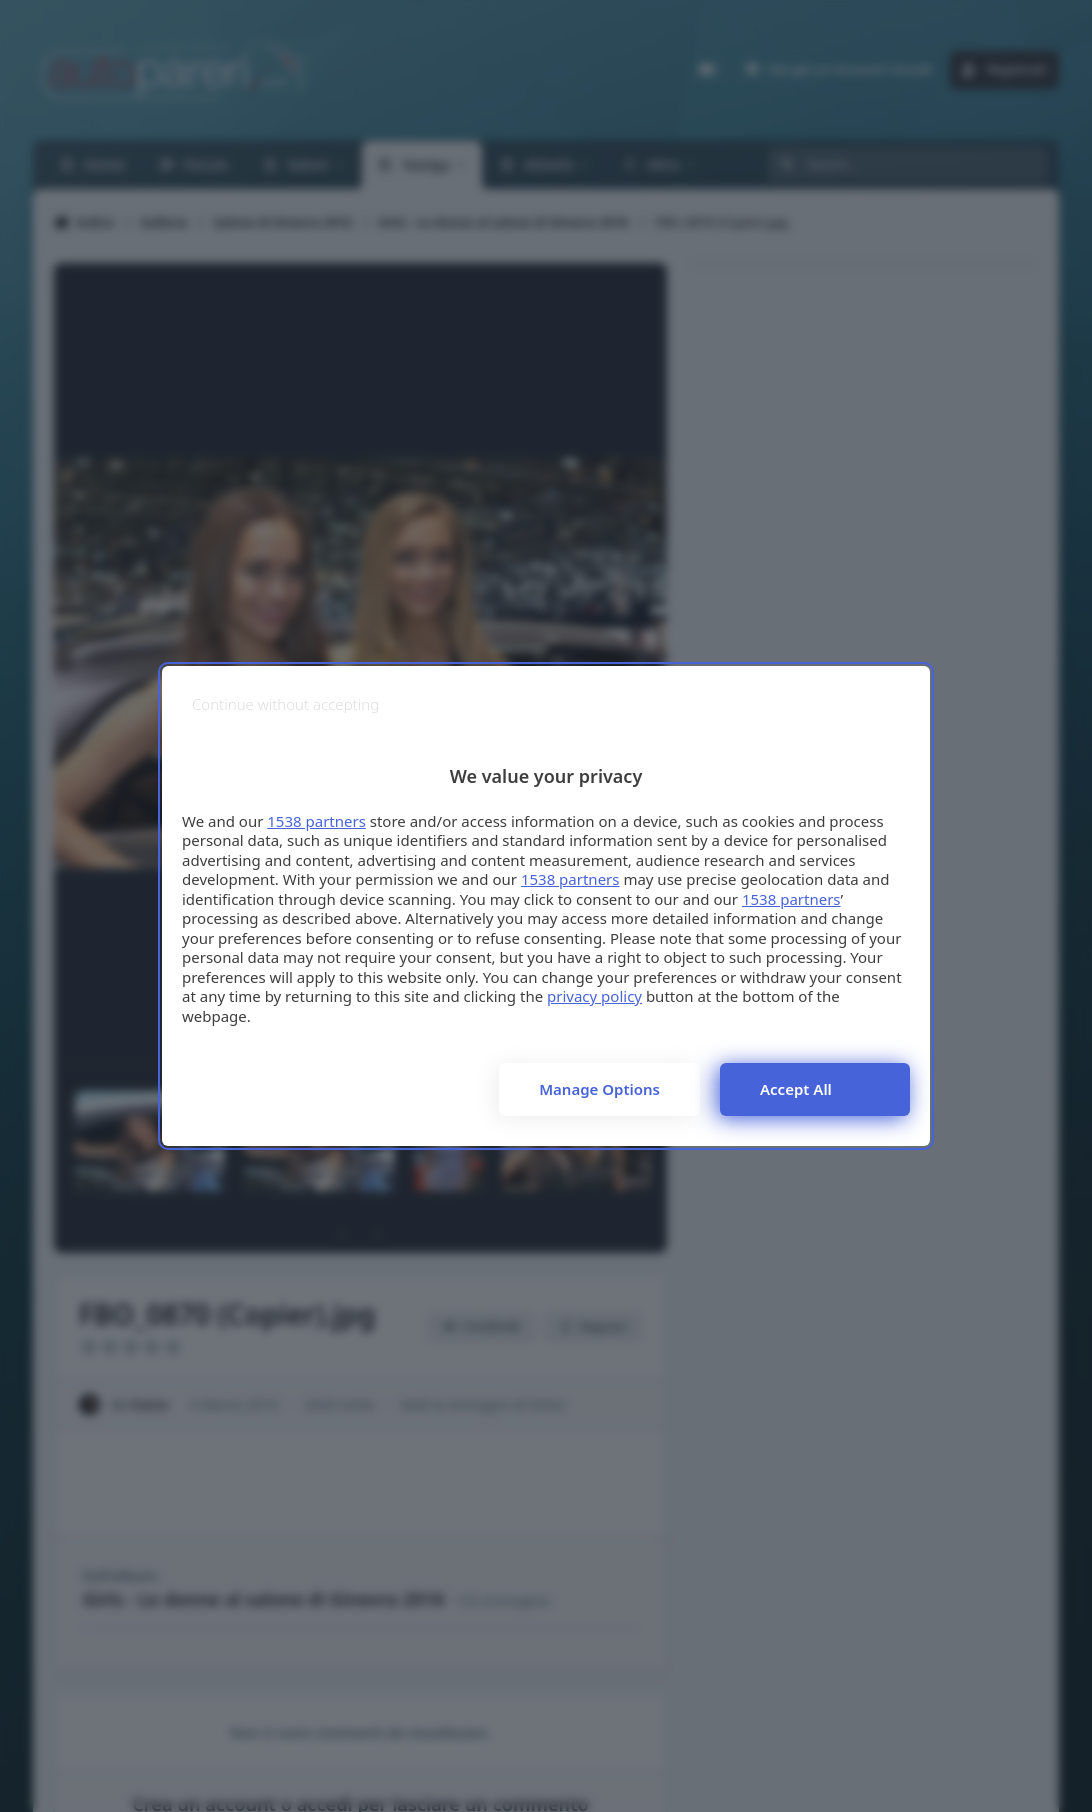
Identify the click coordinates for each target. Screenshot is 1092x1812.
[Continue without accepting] (285, 704)
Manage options (599, 1089)
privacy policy (594, 996)
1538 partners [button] (316, 821)
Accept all (796, 1089)
